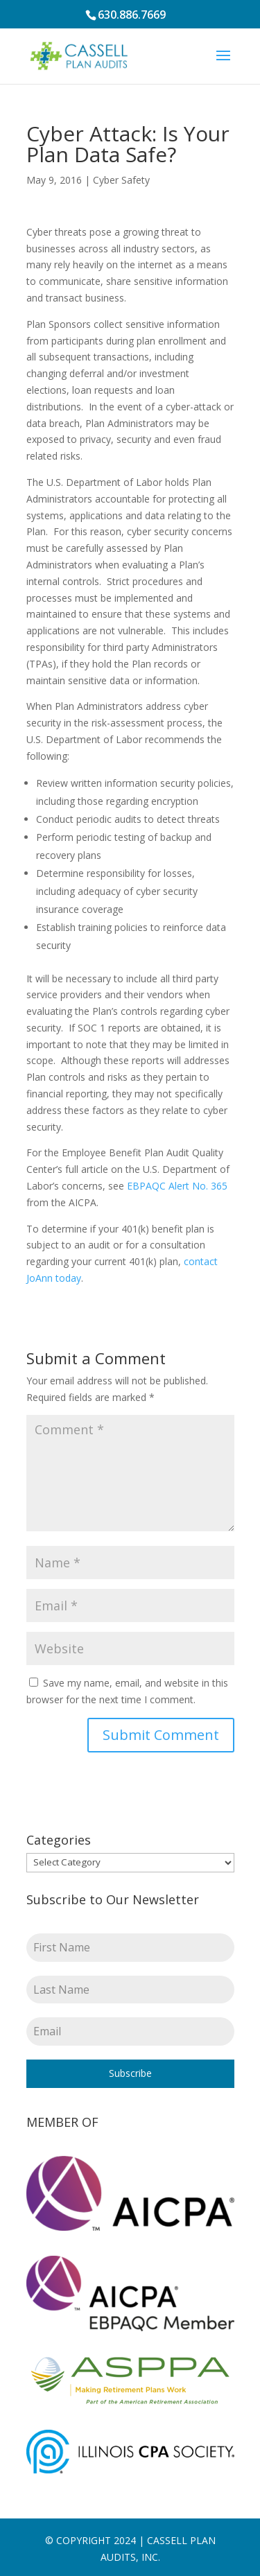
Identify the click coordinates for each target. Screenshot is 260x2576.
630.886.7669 (132, 14)
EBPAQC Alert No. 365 (177, 1185)
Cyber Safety (121, 179)
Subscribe (130, 2073)
